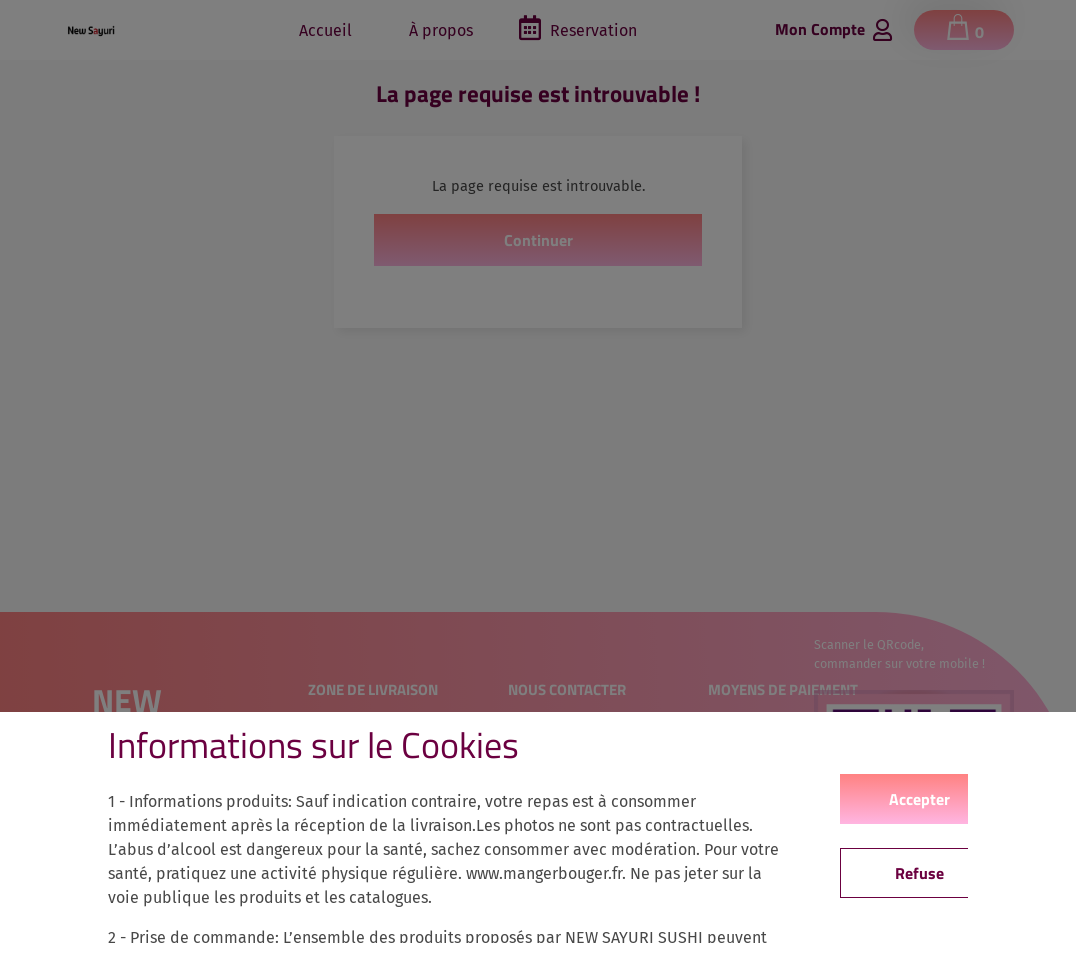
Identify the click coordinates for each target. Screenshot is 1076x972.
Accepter (919, 799)
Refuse (919, 873)
